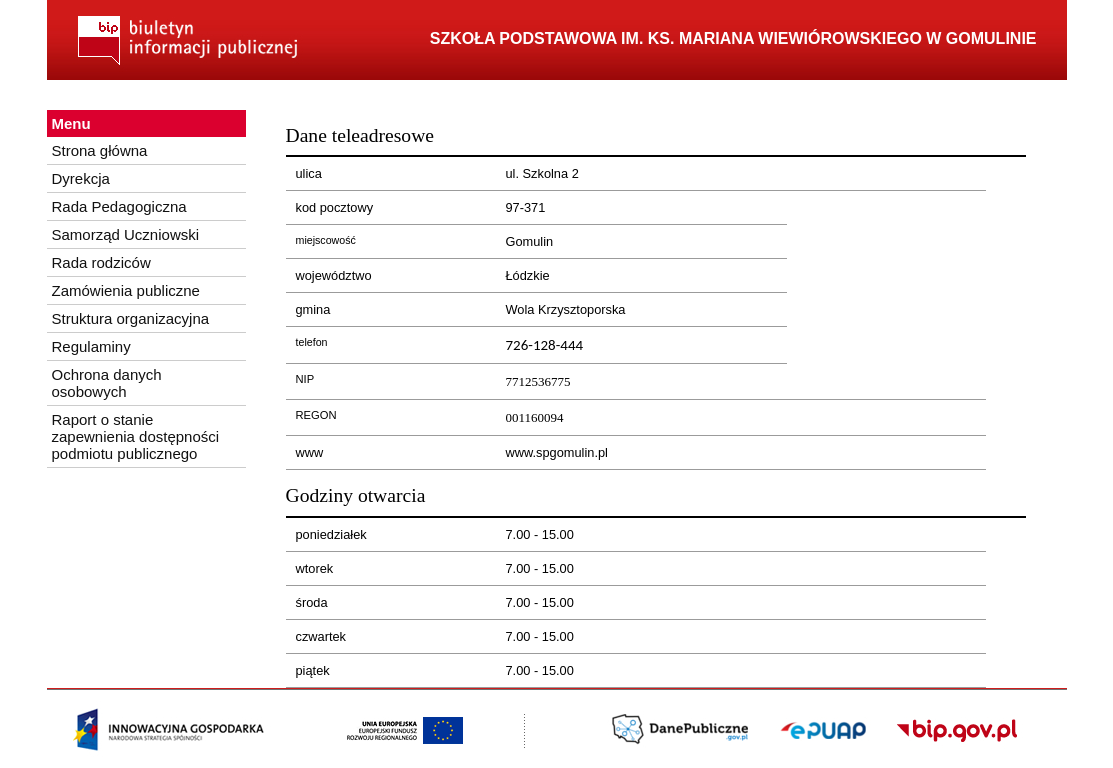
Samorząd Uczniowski (126, 234)
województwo (334, 275)
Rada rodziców (101, 262)
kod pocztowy (335, 207)
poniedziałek (331, 534)
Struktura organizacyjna (131, 318)
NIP (305, 379)
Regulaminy (91, 346)
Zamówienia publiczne (126, 290)
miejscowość (326, 240)
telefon (312, 342)
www (310, 452)
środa (312, 602)
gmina (313, 309)
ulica (309, 173)
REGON (316, 415)
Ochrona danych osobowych (107, 383)
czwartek (321, 636)
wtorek (315, 568)
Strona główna (100, 150)
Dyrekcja (81, 178)
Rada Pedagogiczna (119, 206)
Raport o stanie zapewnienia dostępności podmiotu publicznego (136, 436)
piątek (313, 670)
